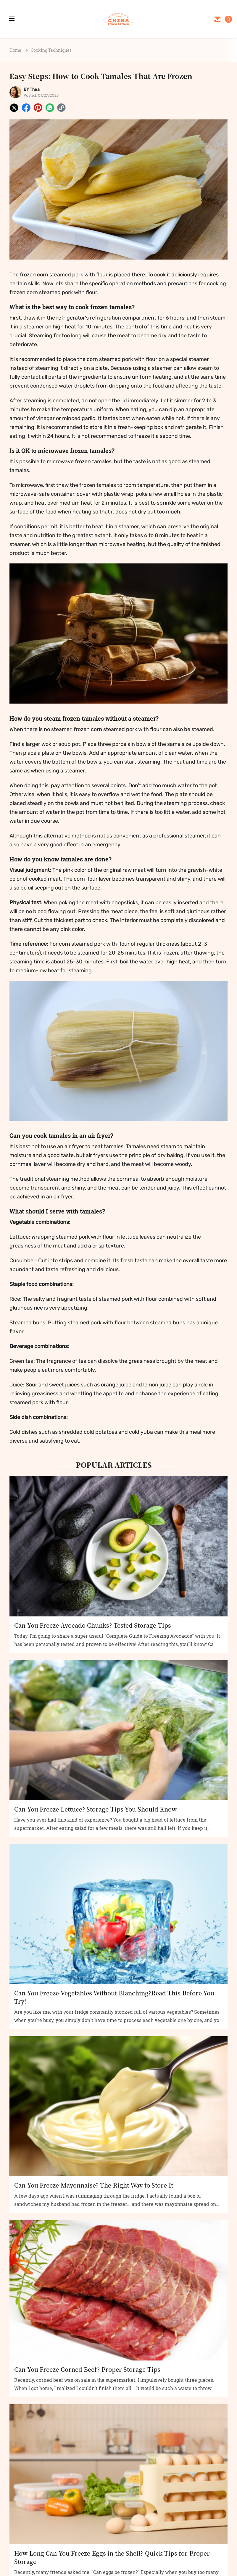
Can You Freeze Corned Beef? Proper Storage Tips (87, 2369)
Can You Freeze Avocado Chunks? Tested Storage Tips (92, 1625)
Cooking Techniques (51, 50)
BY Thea (32, 89)
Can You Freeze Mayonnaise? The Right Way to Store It (93, 2185)
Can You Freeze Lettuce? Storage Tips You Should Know (95, 1809)
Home (15, 50)
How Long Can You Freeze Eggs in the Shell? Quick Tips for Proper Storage (112, 2557)
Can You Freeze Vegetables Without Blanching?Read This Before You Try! (114, 1997)
